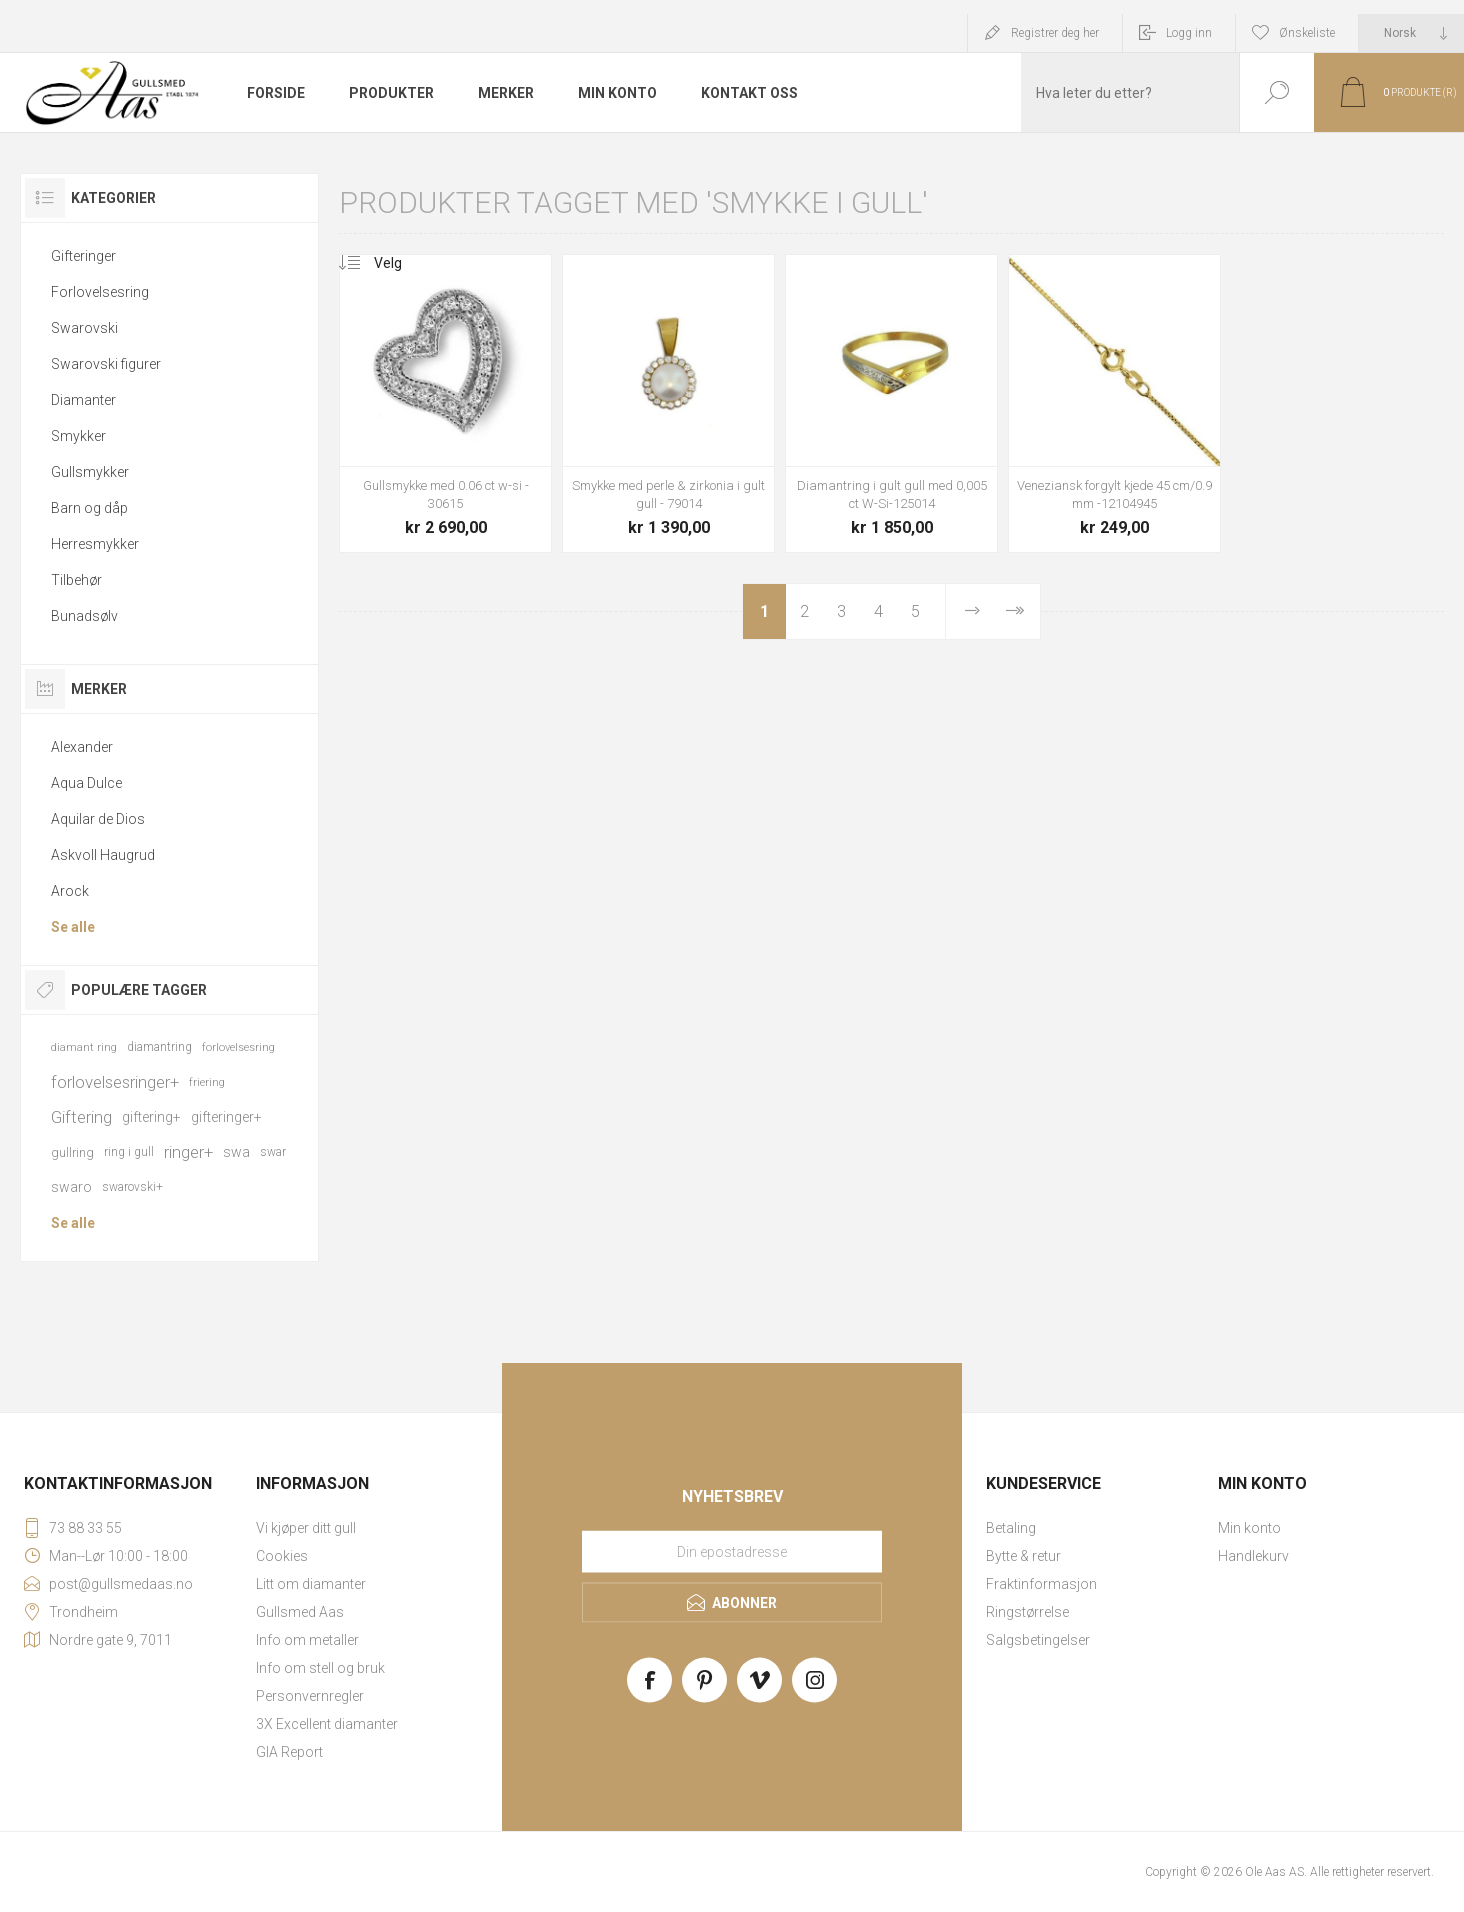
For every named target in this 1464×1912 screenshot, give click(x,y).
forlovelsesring (238, 1047)
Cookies (282, 1556)
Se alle (73, 927)
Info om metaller (307, 1640)
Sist (1014, 611)
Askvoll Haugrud (103, 855)
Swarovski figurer (106, 364)
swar (273, 1152)
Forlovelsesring (100, 292)
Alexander (82, 747)
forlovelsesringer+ (115, 1082)
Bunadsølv (84, 616)
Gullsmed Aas (300, 1612)
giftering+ (151, 1117)
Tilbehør (76, 580)
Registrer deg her (1055, 33)
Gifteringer (83, 256)
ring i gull (129, 1152)
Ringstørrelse (1027, 1612)
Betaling (1011, 1528)
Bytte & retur (1023, 1556)
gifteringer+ (226, 1117)
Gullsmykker (90, 472)
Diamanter (83, 400)
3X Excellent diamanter (327, 1724)
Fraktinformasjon (1041, 1584)
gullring (72, 1152)
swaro (71, 1187)
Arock (70, 891)
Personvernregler (310, 1696)
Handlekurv (1253, 1556)
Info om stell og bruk (320, 1668)
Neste (972, 611)
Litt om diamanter (311, 1584)
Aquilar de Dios (98, 819)
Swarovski (84, 328)
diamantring (159, 1047)
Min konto (1249, 1528)
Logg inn (1189, 33)
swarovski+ (132, 1187)
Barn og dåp (89, 508)
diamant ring (84, 1047)
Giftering (81, 1117)
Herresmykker (95, 544)
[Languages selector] (1411, 33)
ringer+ (188, 1152)
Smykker (78, 436)
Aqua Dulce (86, 783)
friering (207, 1082)
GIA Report (289, 1752)
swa (236, 1152)
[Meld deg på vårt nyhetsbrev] (732, 1552)
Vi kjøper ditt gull (306, 1528)
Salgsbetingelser (1038, 1640)
